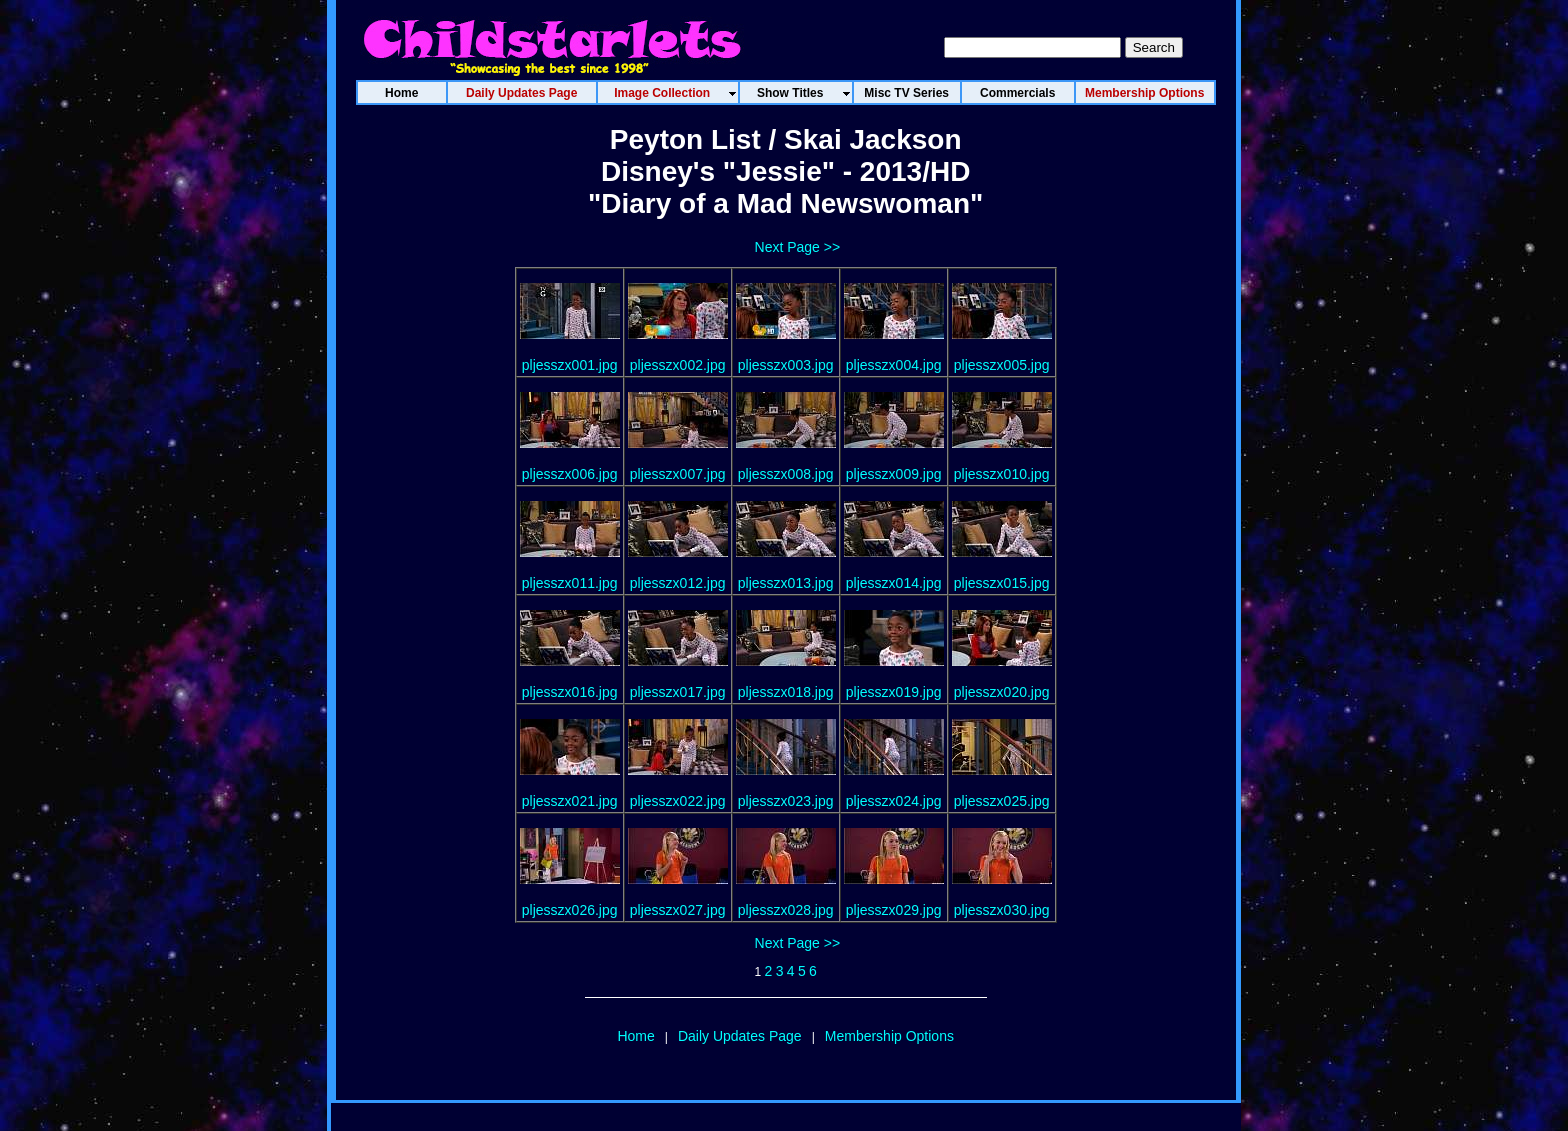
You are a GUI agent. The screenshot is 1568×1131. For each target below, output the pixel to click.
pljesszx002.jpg (678, 365)
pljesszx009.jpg (894, 474)
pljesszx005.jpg (1002, 365)
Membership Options (889, 1036)
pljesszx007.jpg (678, 474)
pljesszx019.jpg (894, 692)
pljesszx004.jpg (894, 365)
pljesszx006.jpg (570, 474)
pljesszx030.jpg (1002, 910)
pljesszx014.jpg (894, 583)
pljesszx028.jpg (786, 910)
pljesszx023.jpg (786, 801)
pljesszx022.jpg (678, 801)
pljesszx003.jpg (786, 365)
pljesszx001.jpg (570, 365)
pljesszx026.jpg (570, 910)
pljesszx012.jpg (678, 583)
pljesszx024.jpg (894, 801)
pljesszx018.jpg (786, 692)
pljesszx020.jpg (1002, 692)
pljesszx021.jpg (570, 801)
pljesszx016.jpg (570, 692)
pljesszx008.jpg (786, 474)
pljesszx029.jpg (894, 910)
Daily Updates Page (740, 1036)
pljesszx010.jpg (1002, 474)
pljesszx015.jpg (1002, 583)
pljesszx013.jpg (786, 583)
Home (635, 1036)
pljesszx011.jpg (570, 583)
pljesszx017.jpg (678, 692)
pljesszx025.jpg (1002, 801)
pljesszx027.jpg (678, 910)
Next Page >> (798, 247)
